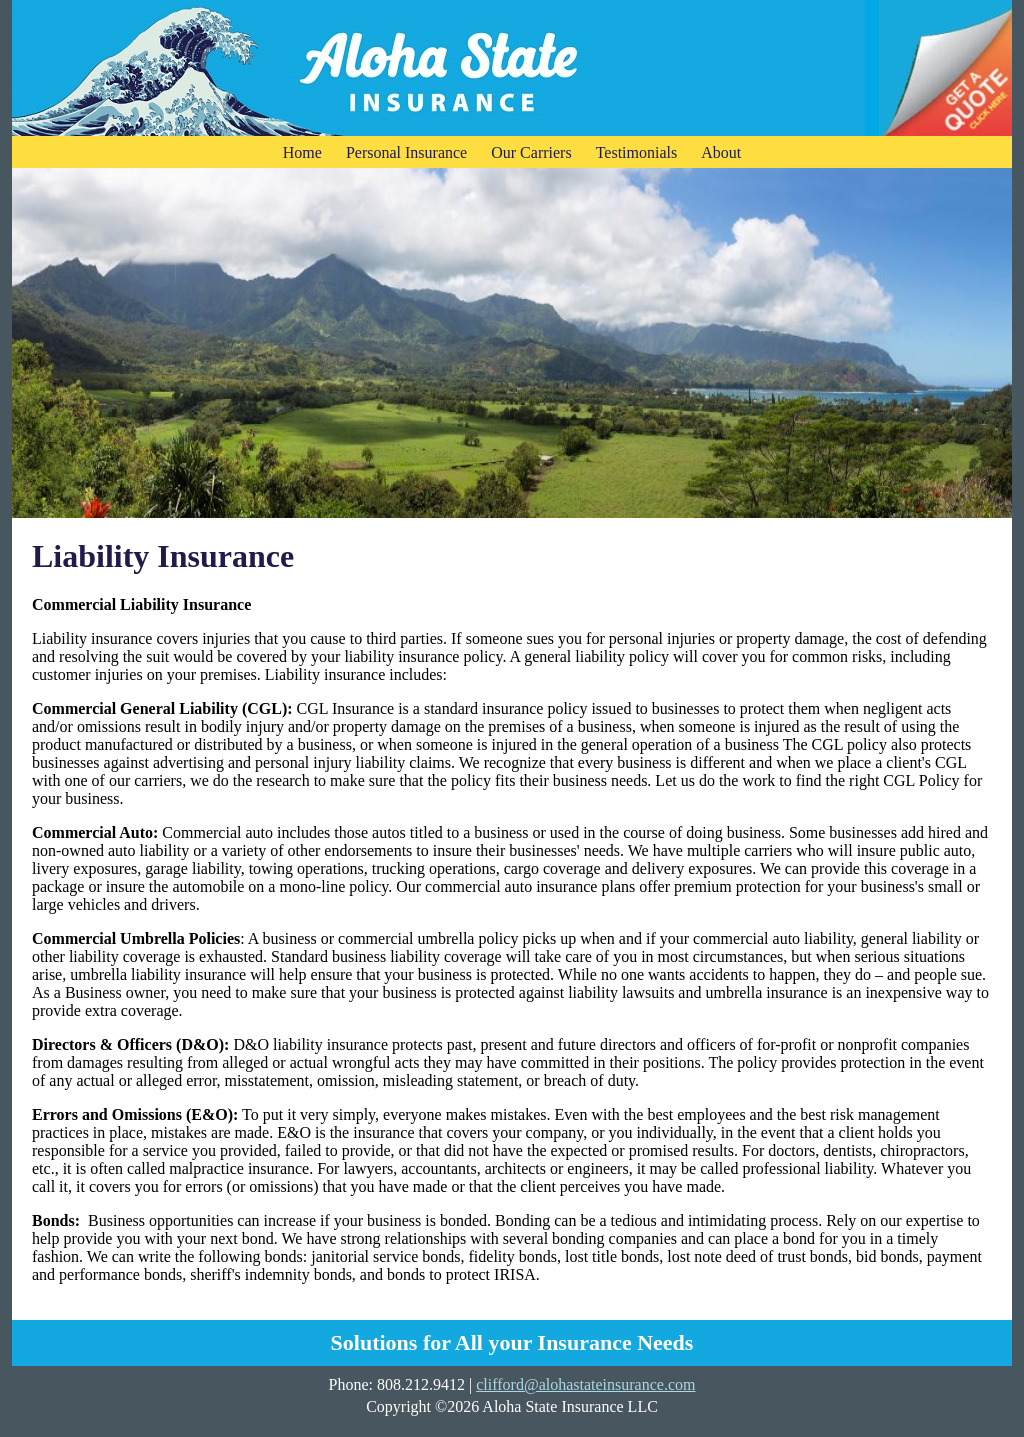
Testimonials (637, 152)
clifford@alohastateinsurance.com (585, 1384)
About (721, 152)
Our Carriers (531, 152)
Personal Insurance (406, 152)
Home (302, 152)
